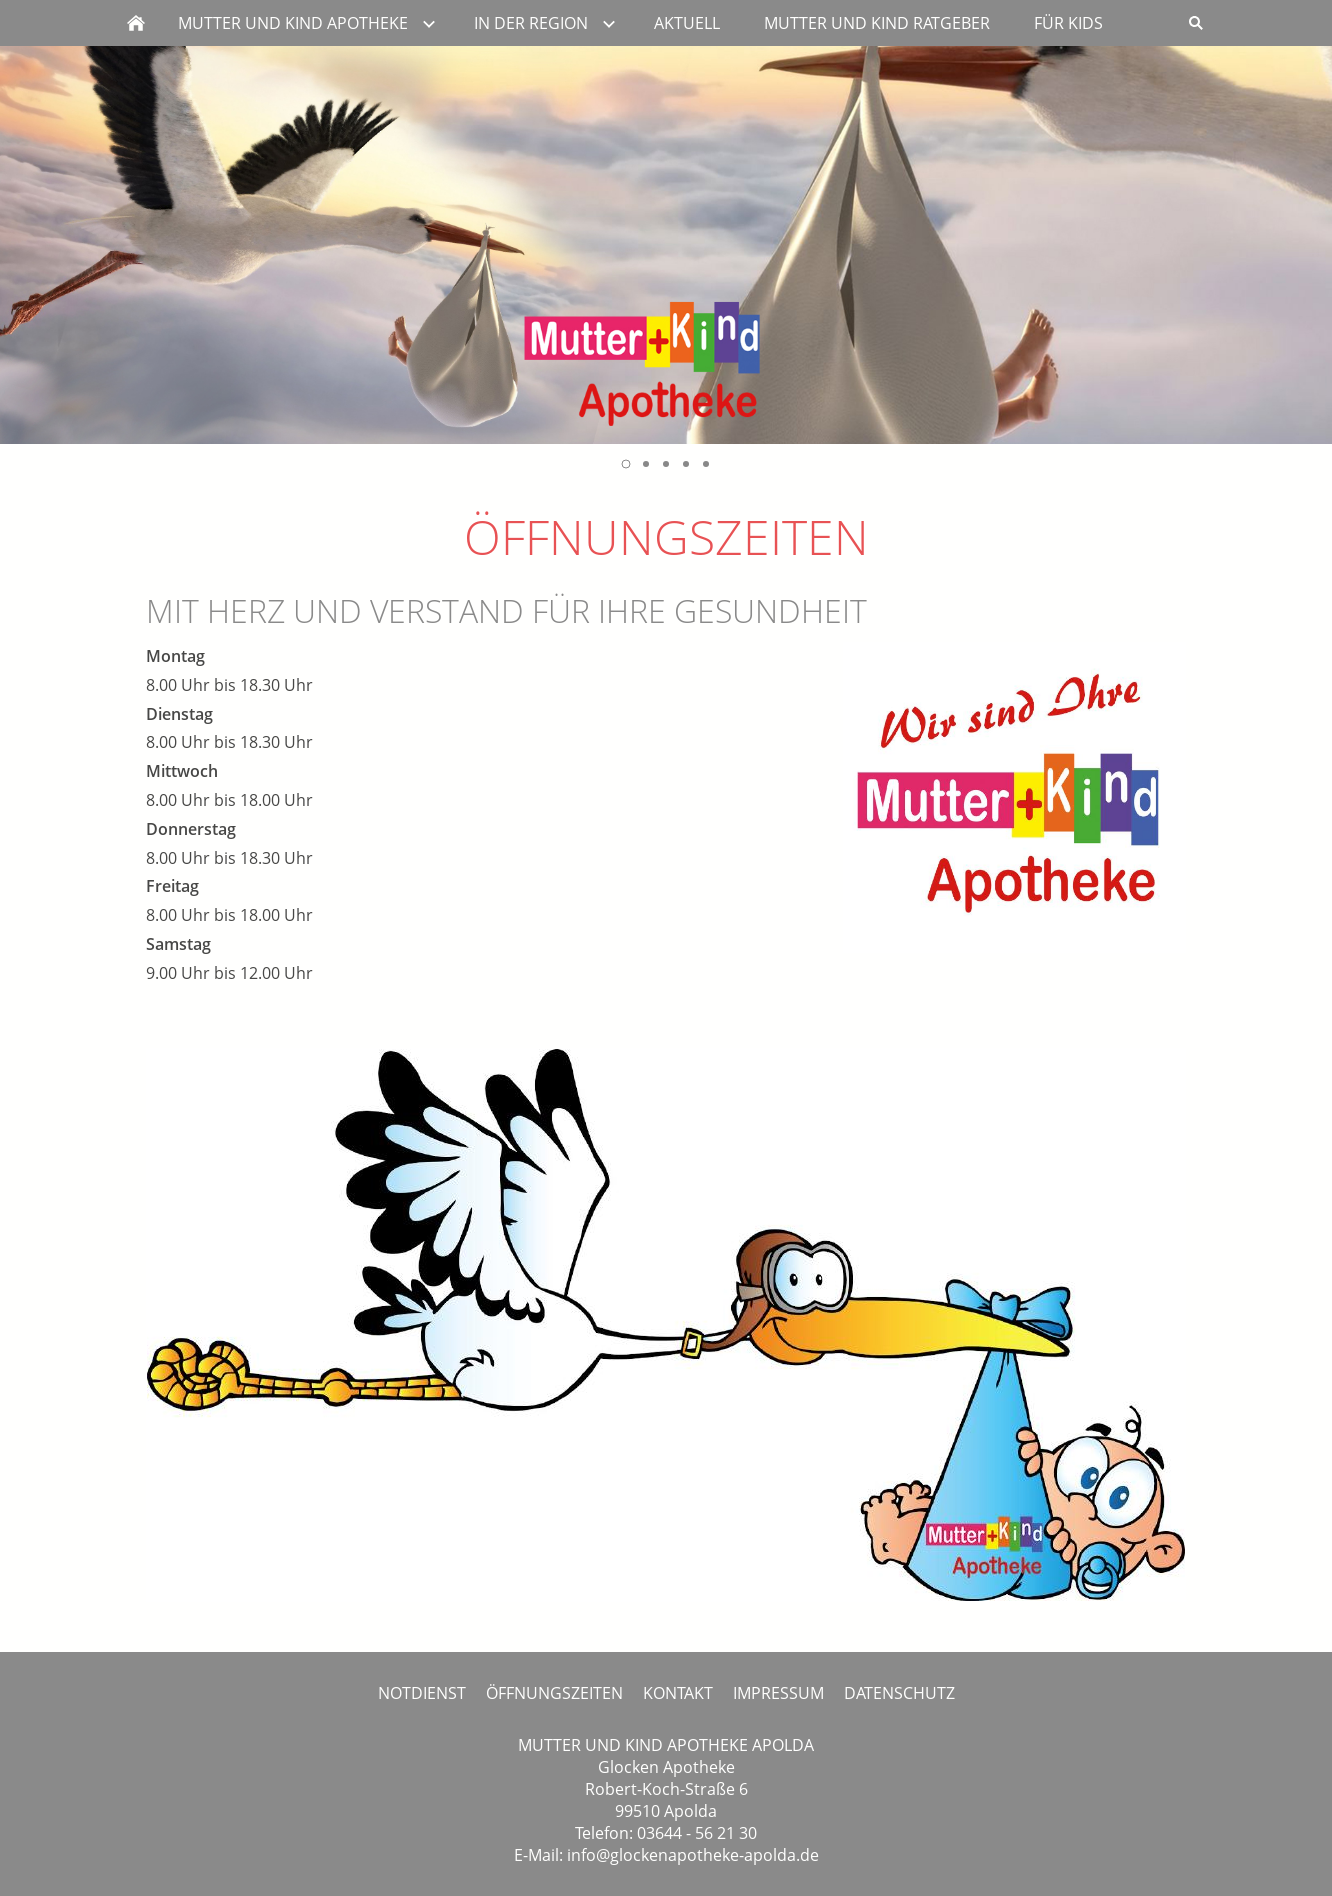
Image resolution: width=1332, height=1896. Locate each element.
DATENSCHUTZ (899, 1693)
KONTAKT (678, 1693)
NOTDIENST (422, 1693)
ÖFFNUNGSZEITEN (554, 1693)
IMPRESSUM (778, 1693)
